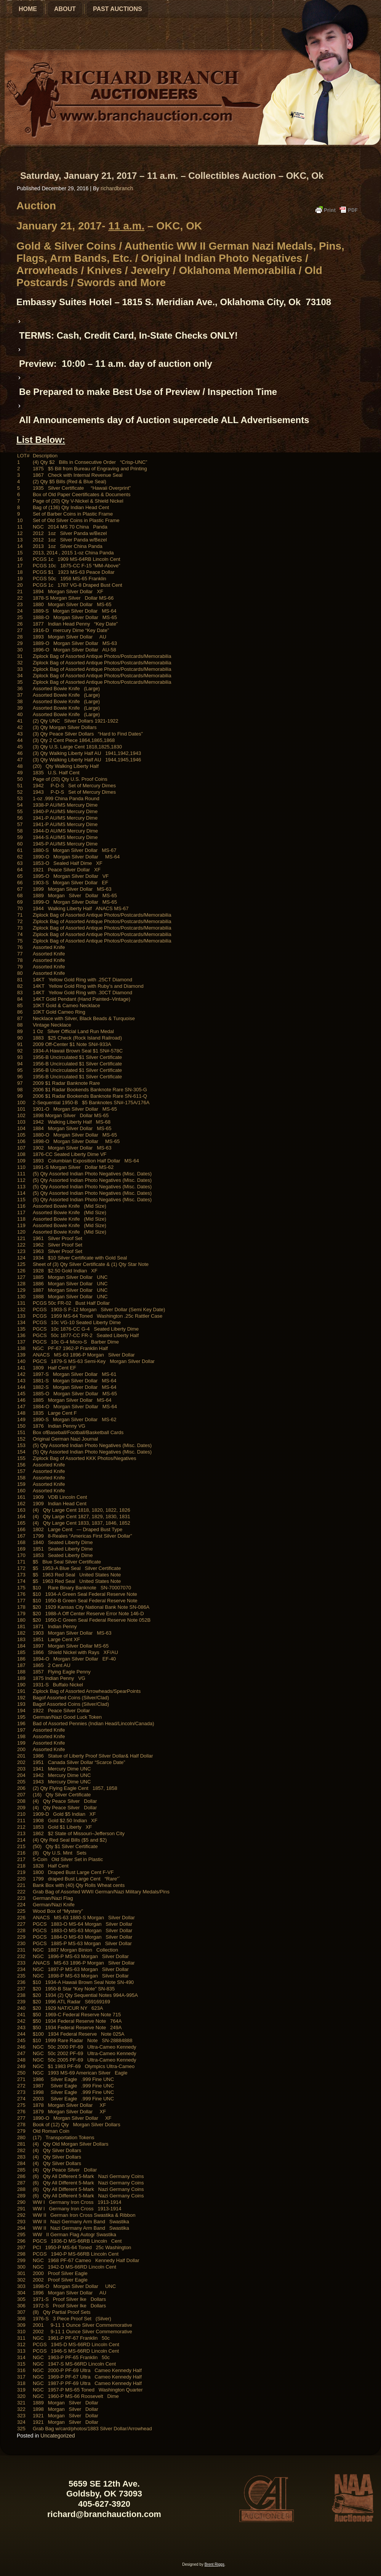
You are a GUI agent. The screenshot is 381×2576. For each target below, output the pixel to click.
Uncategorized (57, 2436)
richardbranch (117, 188)
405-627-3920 (104, 2504)
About (65, 9)
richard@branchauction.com (104, 2514)
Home (28, 9)
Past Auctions (117, 9)
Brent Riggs (214, 2564)
